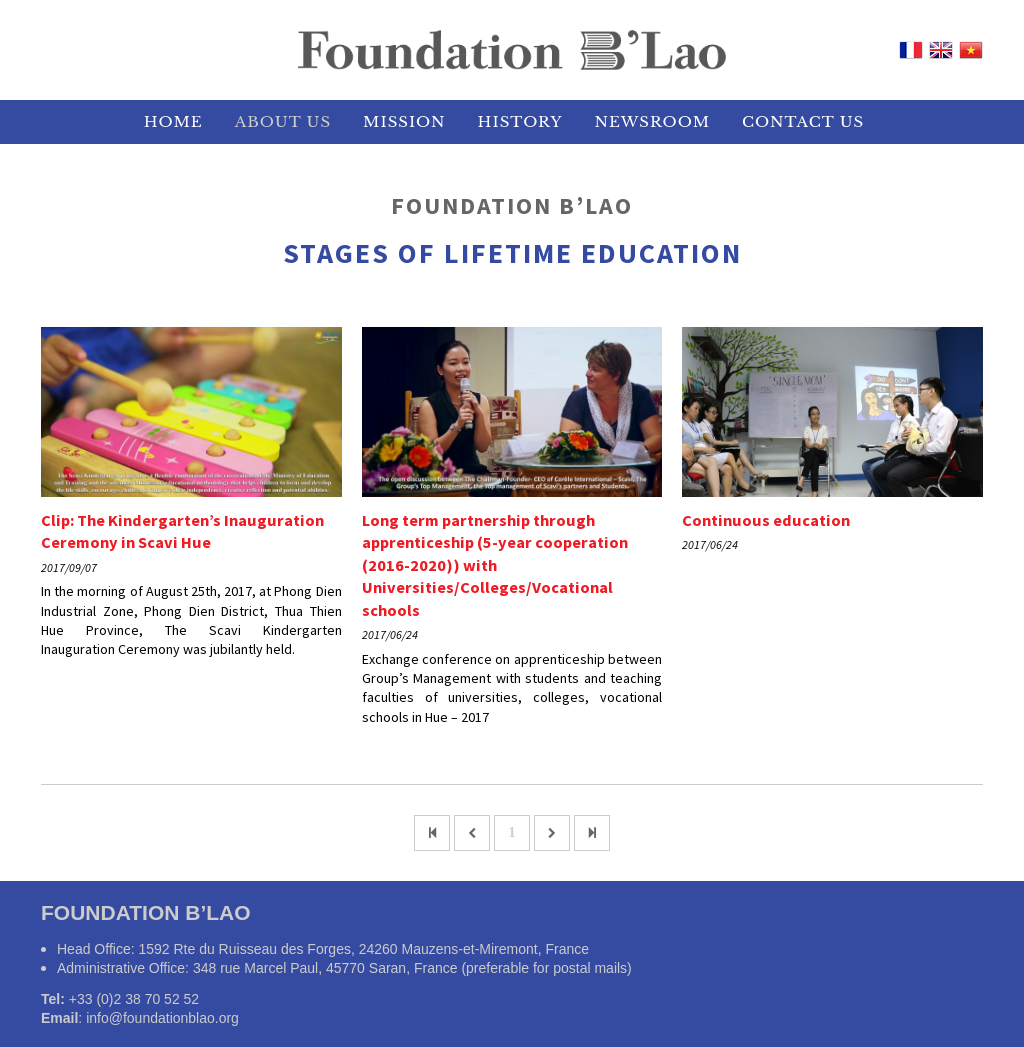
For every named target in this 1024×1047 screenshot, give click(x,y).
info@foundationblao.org (162, 1018)
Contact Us (803, 121)
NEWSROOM (652, 121)
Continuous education (766, 520)
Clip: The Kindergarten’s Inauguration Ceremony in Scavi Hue (182, 531)
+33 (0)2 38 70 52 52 (134, 999)
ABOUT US (283, 121)
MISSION (404, 121)
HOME (173, 121)
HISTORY (520, 121)
